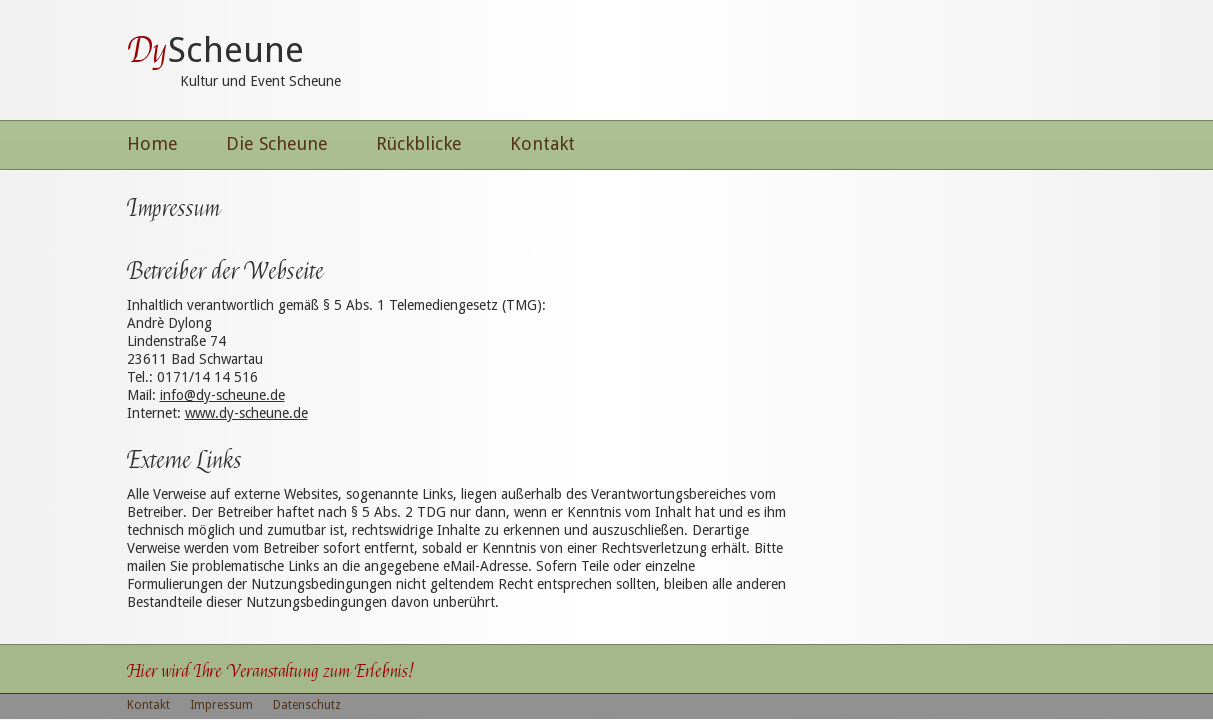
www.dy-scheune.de (246, 413)
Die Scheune (277, 143)
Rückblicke (419, 143)
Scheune (215, 49)
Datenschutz (307, 705)
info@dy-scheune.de (222, 395)
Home (152, 143)
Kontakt (542, 143)
